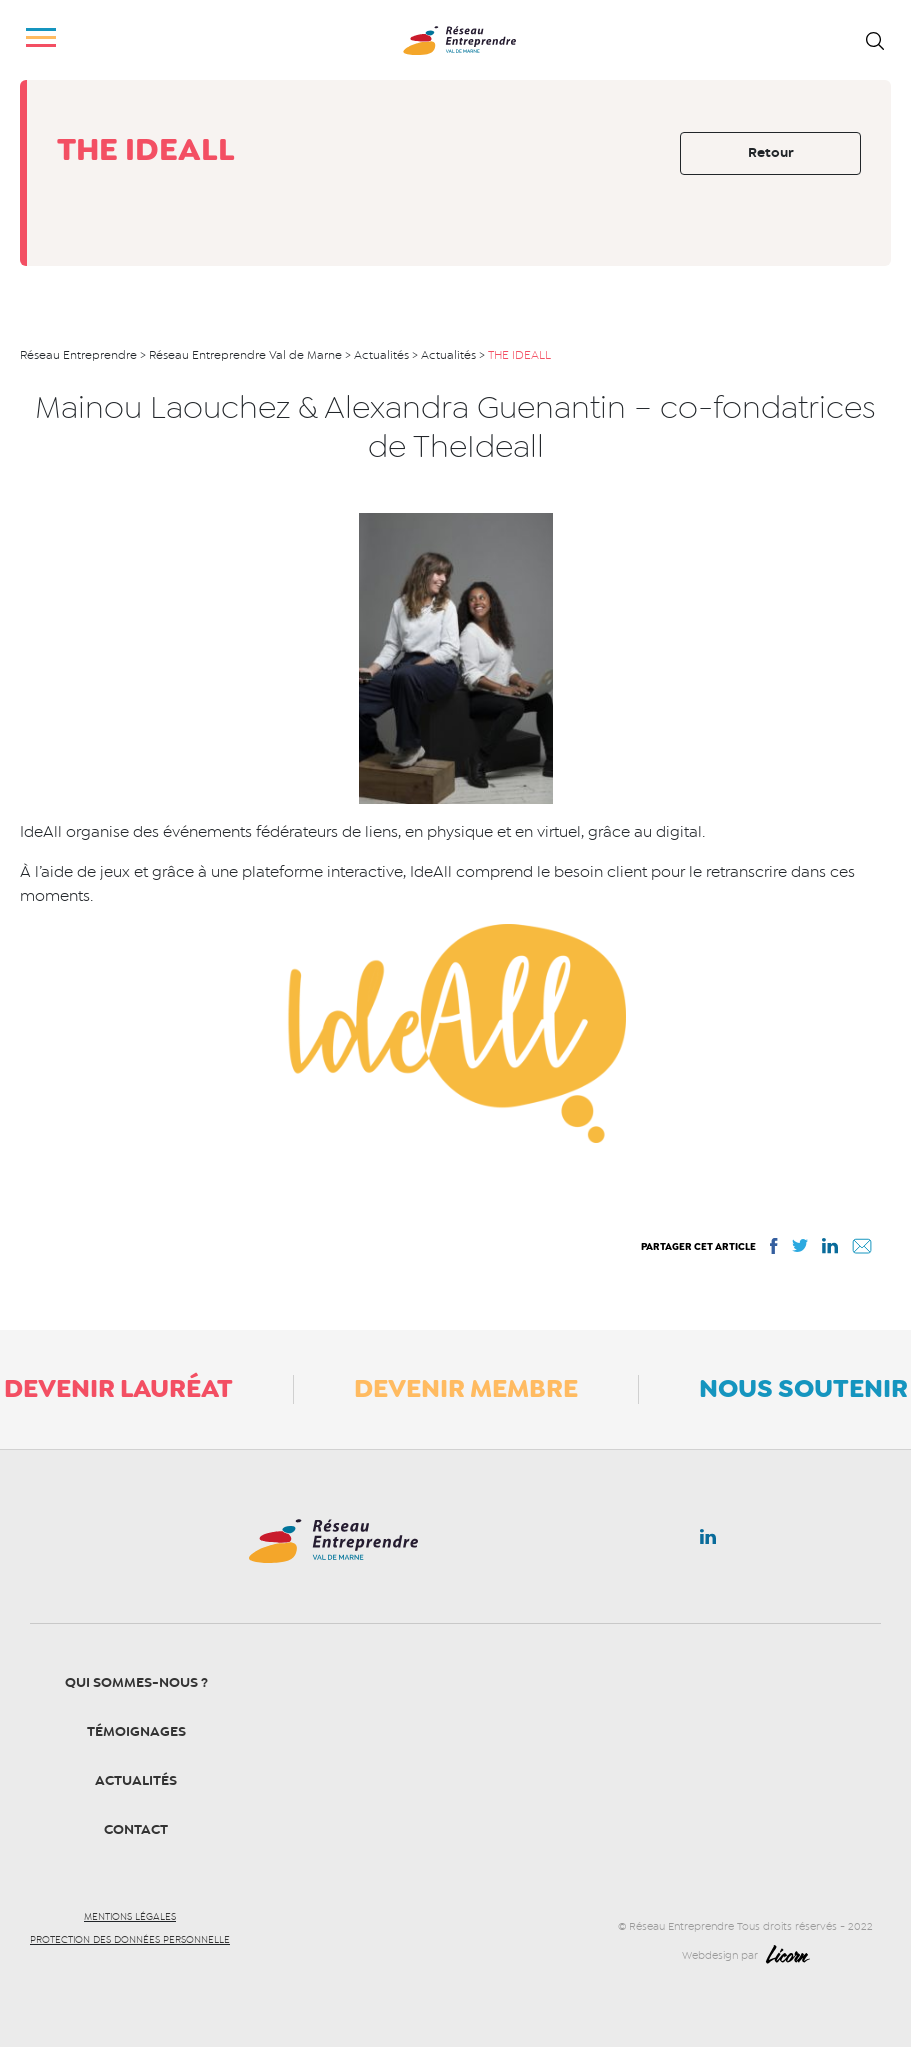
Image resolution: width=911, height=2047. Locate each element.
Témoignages (136, 1731)
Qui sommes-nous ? (136, 1682)
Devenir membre (466, 1388)
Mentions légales (130, 1917)
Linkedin (708, 1541)
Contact (136, 1829)
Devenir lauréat (118, 1388)
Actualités (136, 1780)
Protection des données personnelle (130, 1940)
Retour (771, 152)
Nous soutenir (803, 1388)
